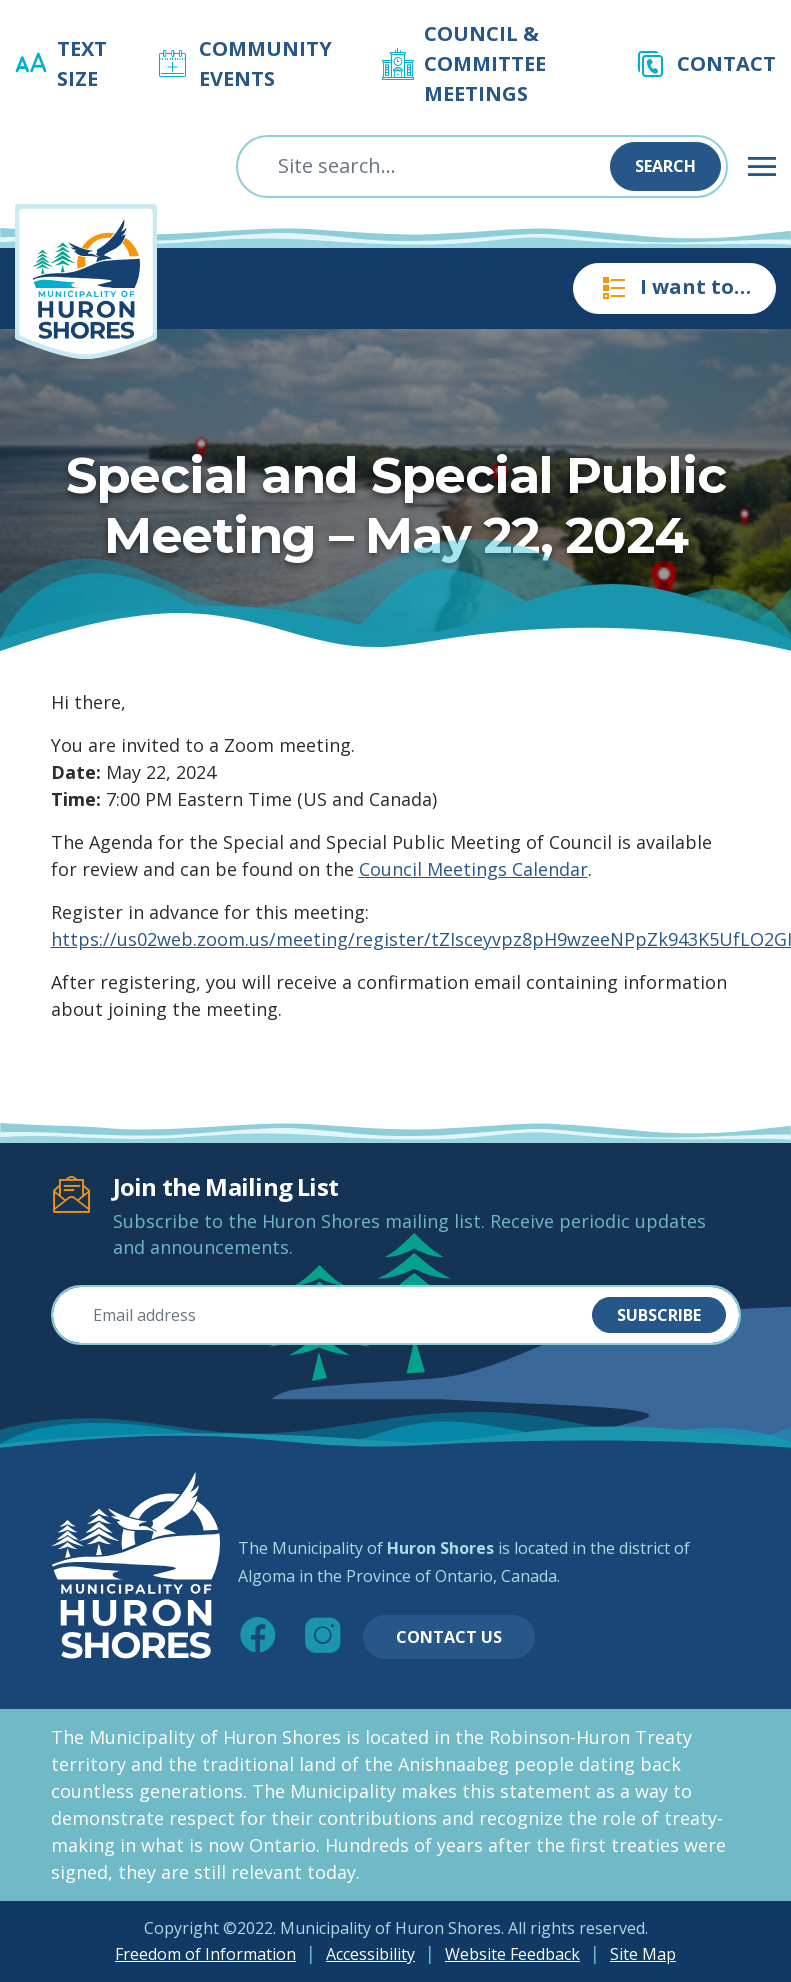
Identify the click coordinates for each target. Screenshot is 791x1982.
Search (665, 166)
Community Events (265, 63)
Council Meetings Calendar (473, 869)
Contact (726, 63)
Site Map (643, 1954)
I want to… (674, 288)
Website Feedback (512, 1954)
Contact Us (449, 1637)
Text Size (82, 63)
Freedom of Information (205, 1954)
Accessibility (370, 1954)
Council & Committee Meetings (485, 63)
